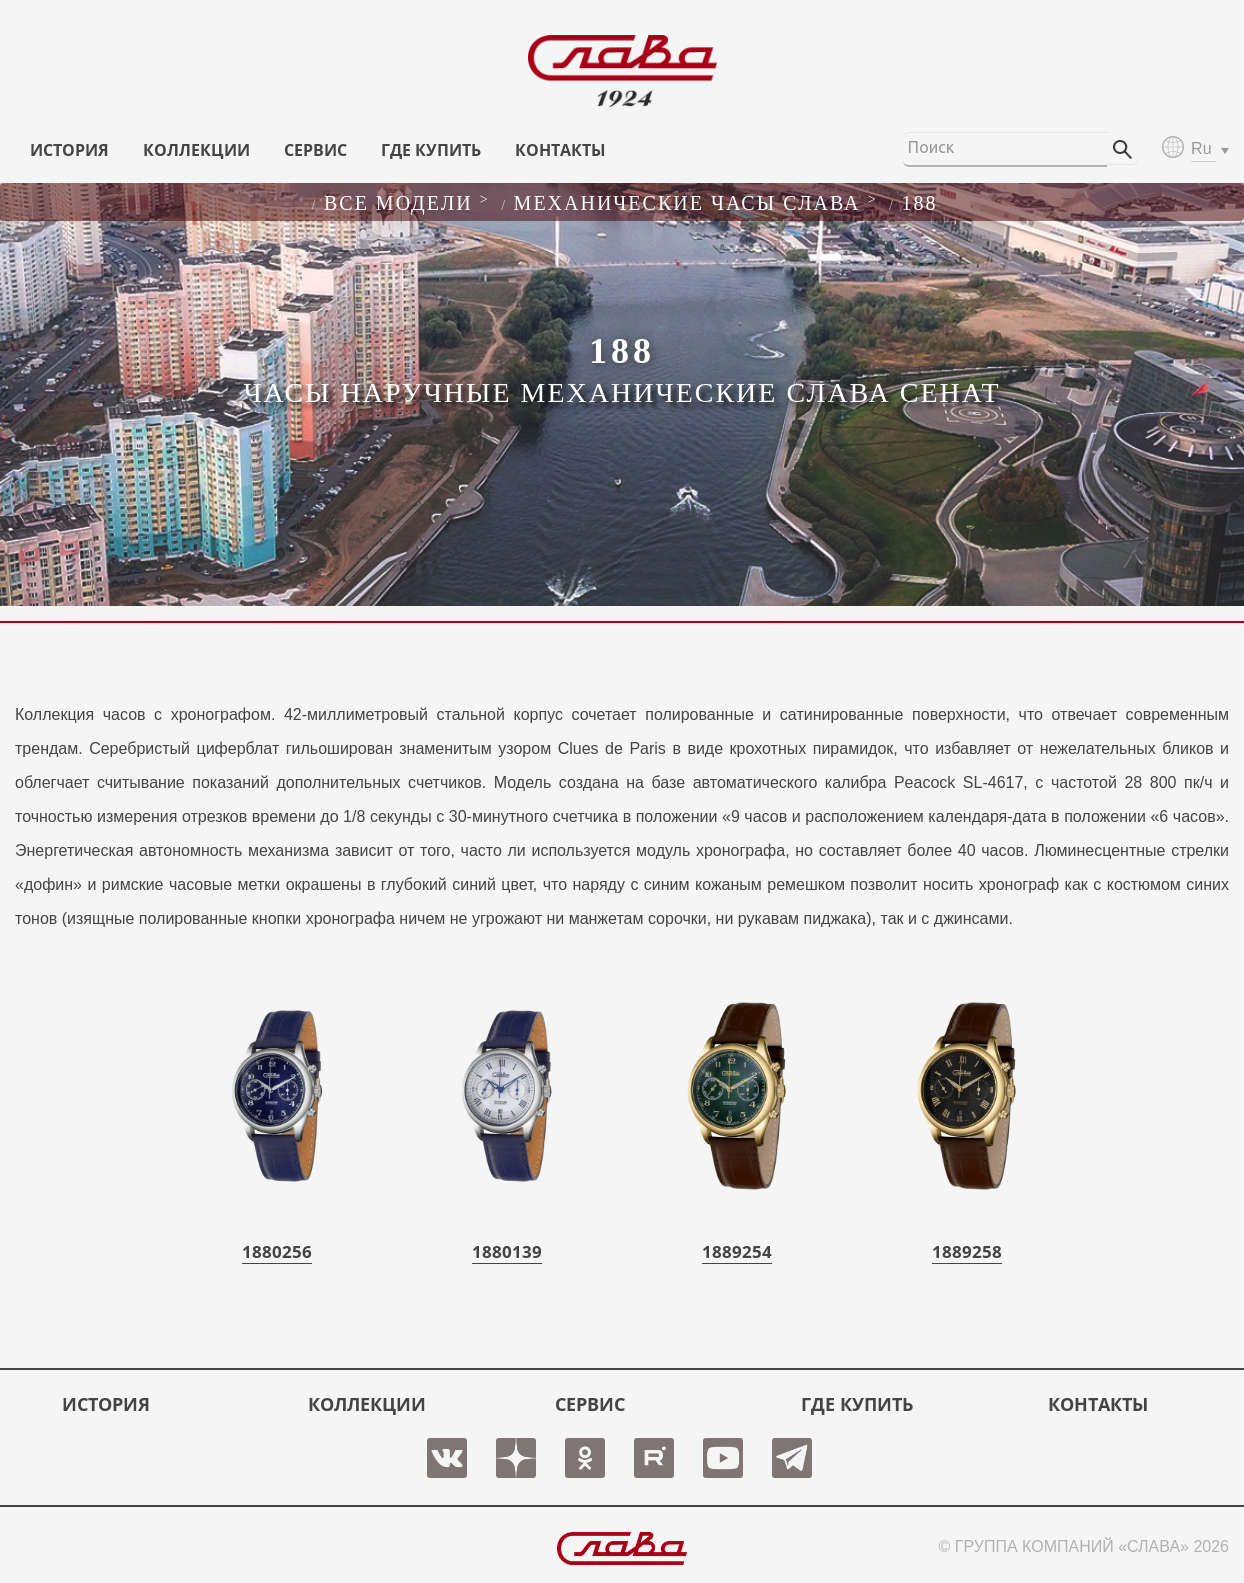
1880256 (277, 1251)
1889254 (737, 1251)
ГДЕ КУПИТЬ (431, 150)
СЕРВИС (315, 150)
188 (919, 203)
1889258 (967, 1251)
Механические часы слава (687, 203)
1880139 (507, 1251)
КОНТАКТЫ (560, 150)
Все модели (398, 203)
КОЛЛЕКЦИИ (196, 150)
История (69, 150)
